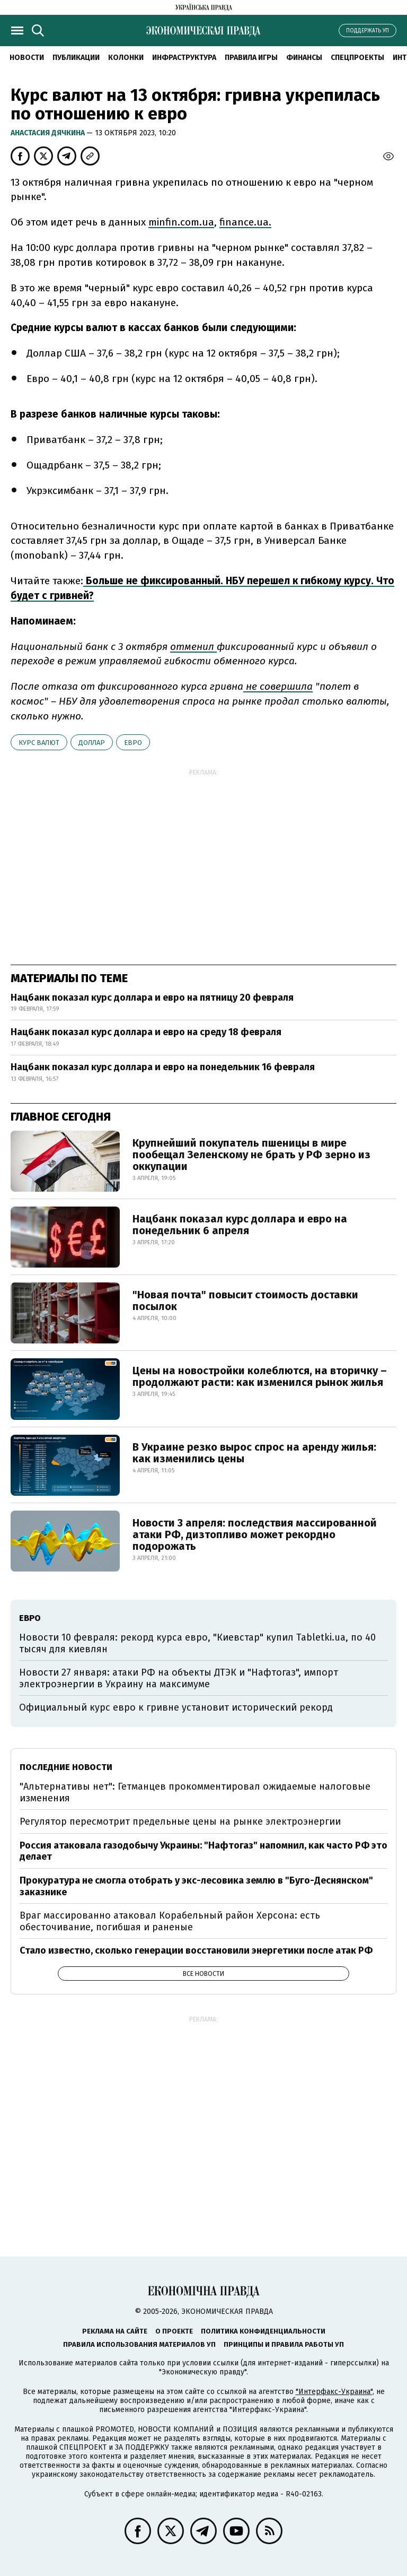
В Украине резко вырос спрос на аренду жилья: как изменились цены (254, 1453)
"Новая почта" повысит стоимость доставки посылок (245, 1300)
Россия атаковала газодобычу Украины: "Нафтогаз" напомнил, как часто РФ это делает (203, 1851)
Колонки (126, 57)
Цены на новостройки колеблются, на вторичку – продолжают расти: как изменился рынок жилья (259, 1376)
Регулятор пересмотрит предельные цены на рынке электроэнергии (180, 1821)
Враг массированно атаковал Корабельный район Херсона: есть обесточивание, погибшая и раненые (170, 1921)
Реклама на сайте (114, 2331)
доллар (91, 743)
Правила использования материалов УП (139, 2344)
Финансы (304, 57)
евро (133, 743)
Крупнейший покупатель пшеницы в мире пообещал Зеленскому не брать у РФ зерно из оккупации (251, 1155)
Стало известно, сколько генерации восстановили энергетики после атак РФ (196, 1950)
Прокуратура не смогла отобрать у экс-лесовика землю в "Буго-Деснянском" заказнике (196, 1886)
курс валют (39, 743)
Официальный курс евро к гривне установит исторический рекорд (176, 1707)
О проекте (174, 2331)
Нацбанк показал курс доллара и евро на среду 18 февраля (146, 1032)
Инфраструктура (184, 57)
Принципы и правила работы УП (284, 2344)
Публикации (76, 57)
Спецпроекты (357, 57)
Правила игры (251, 57)
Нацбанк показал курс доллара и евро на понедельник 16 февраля (163, 1067)
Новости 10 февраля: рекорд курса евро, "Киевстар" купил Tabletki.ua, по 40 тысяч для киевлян (197, 1643)
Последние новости (66, 1767)
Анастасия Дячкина (48, 132)
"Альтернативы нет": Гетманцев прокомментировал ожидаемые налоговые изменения (195, 1792)
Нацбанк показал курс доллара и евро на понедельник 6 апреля (239, 1224)
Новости (27, 57)
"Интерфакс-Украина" (334, 2391)
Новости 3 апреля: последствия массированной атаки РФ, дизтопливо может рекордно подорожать (254, 1534)
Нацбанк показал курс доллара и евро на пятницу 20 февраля (152, 997)
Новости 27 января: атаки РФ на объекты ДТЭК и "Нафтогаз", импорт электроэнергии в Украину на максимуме (178, 1678)
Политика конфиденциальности (263, 2331)
